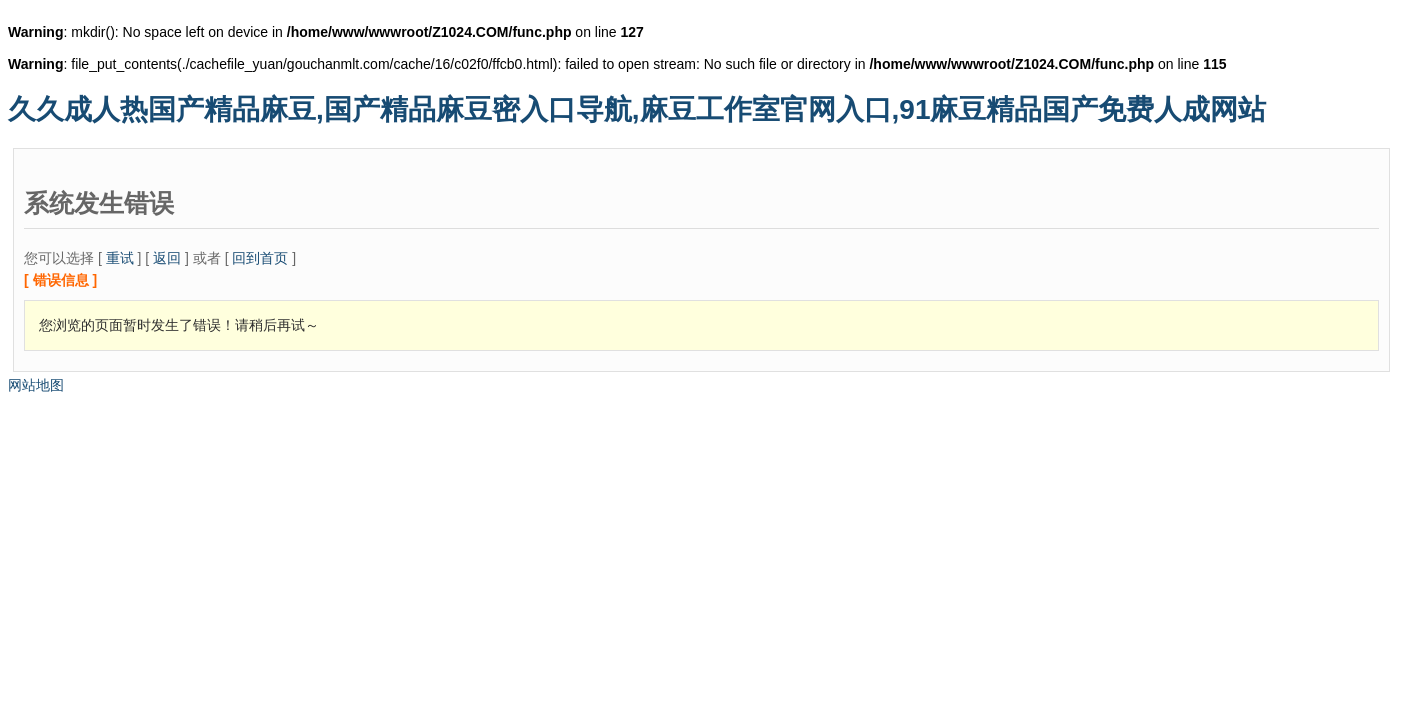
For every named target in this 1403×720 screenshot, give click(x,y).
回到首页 (260, 258)
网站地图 (36, 385)
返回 (167, 258)
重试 (120, 258)
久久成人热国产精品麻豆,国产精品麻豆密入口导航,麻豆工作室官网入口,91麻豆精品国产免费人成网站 (637, 109)
